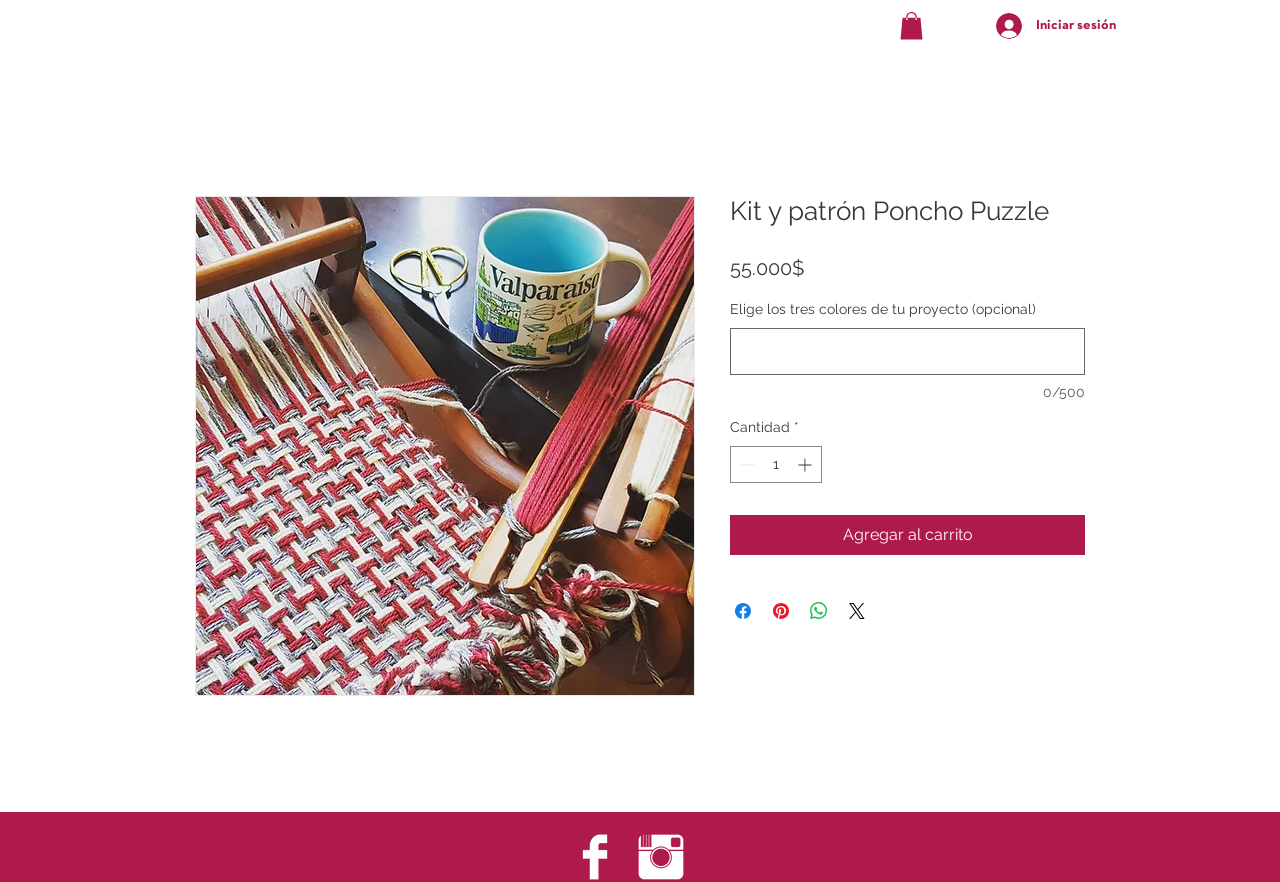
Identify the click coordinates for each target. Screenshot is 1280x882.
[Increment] (806, 464)
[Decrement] (745, 464)
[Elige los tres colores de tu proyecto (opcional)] (907, 351)
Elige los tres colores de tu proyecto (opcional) (883, 309)
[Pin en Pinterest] (781, 611)
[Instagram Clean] (661, 857)
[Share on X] (857, 611)
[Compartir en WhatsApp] (819, 611)
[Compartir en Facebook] (743, 611)
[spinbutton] (776, 464)
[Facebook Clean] (595, 857)
